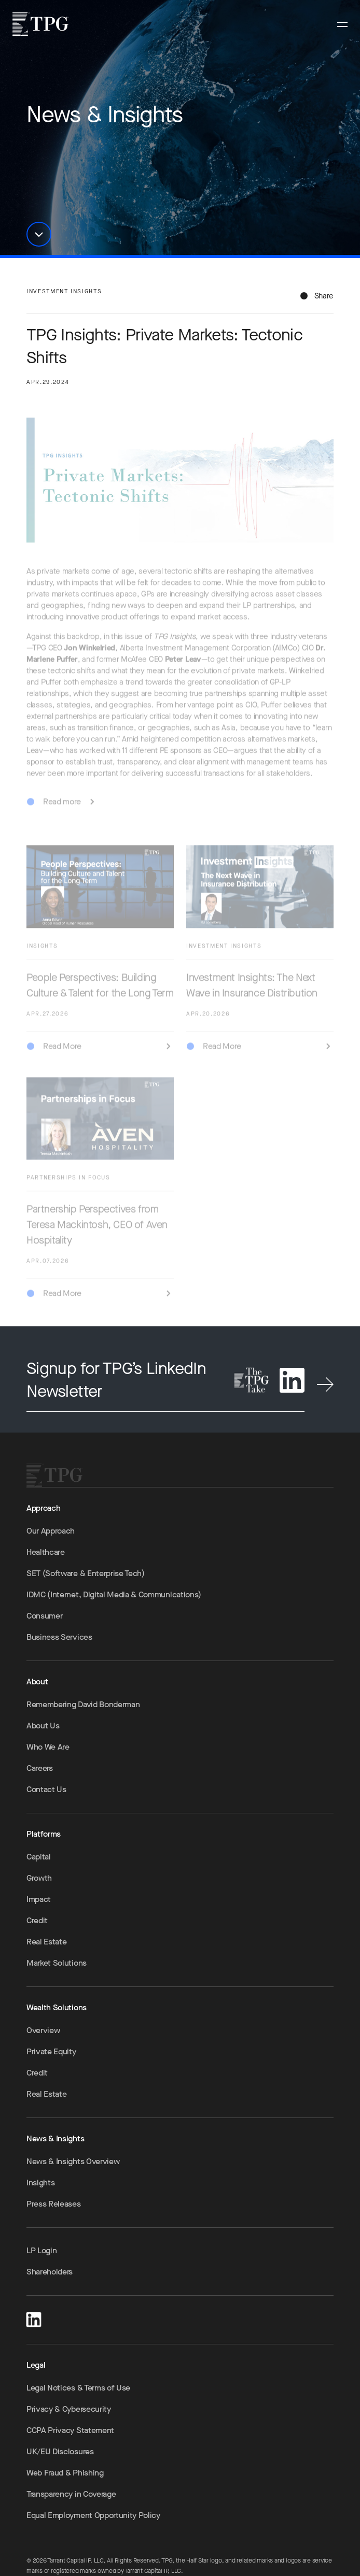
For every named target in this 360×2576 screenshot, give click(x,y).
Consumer (44, 1615)
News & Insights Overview (72, 2161)
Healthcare (45, 1552)
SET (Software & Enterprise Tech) (85, 1573)
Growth (39, 1877)
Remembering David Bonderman (83, 1704)
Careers (39, 1768)
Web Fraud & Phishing (65, 2472)
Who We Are (48, 1746)
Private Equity (51, 2051)
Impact (38, 1899)
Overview (43, 2030)
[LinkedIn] (33, 2317)
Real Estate (46, 1941)
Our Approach (50, 1530)
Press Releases (53, 2203)
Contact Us (46, 1789)
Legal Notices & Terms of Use (78, 2387)
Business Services (59, 1637)
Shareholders (49, 2271)
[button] (38, 234)
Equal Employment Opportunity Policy (93, 2515)
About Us (42, 1725)
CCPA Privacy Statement (70, 2430)
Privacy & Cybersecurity (68, 2408)
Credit (37, 1920)
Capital (38, 1856)
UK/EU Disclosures (60, 2451)
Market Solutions (56, 1962)
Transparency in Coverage (71, 2493)
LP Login (41, 2250)
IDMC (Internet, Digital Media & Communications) (113, 1594)
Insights (40, 2182)
